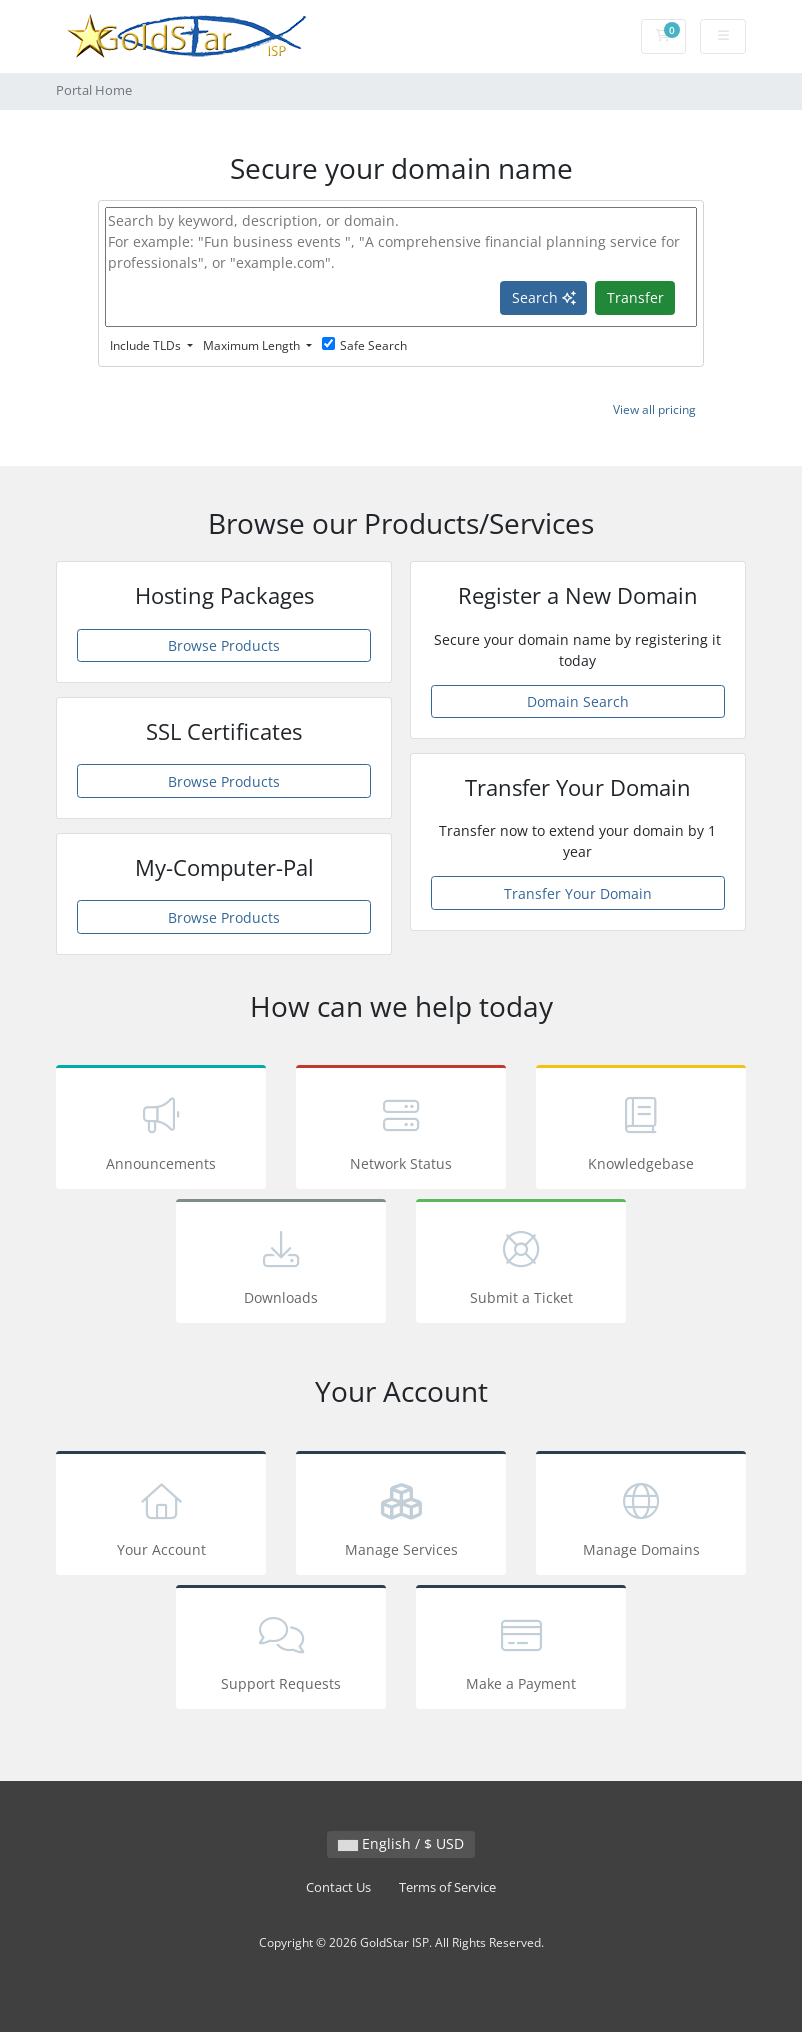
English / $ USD (401, 1843)
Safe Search (364, 345)
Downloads (281, 1264)
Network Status (401, 1130)
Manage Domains (641, 1516)
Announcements (161, 1130)
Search (544, 297)
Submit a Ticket (521, 1264)
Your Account (161, 1516)
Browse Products (224, 645)
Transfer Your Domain (578, 893)
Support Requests (281, 1650)
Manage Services (401, 1516)
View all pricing (654, 409)
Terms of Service (447, 1887)
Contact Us (338, 1887)
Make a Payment (521, 1650)
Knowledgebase (641, 1130)
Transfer (635, 297)
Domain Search (578, 701)
